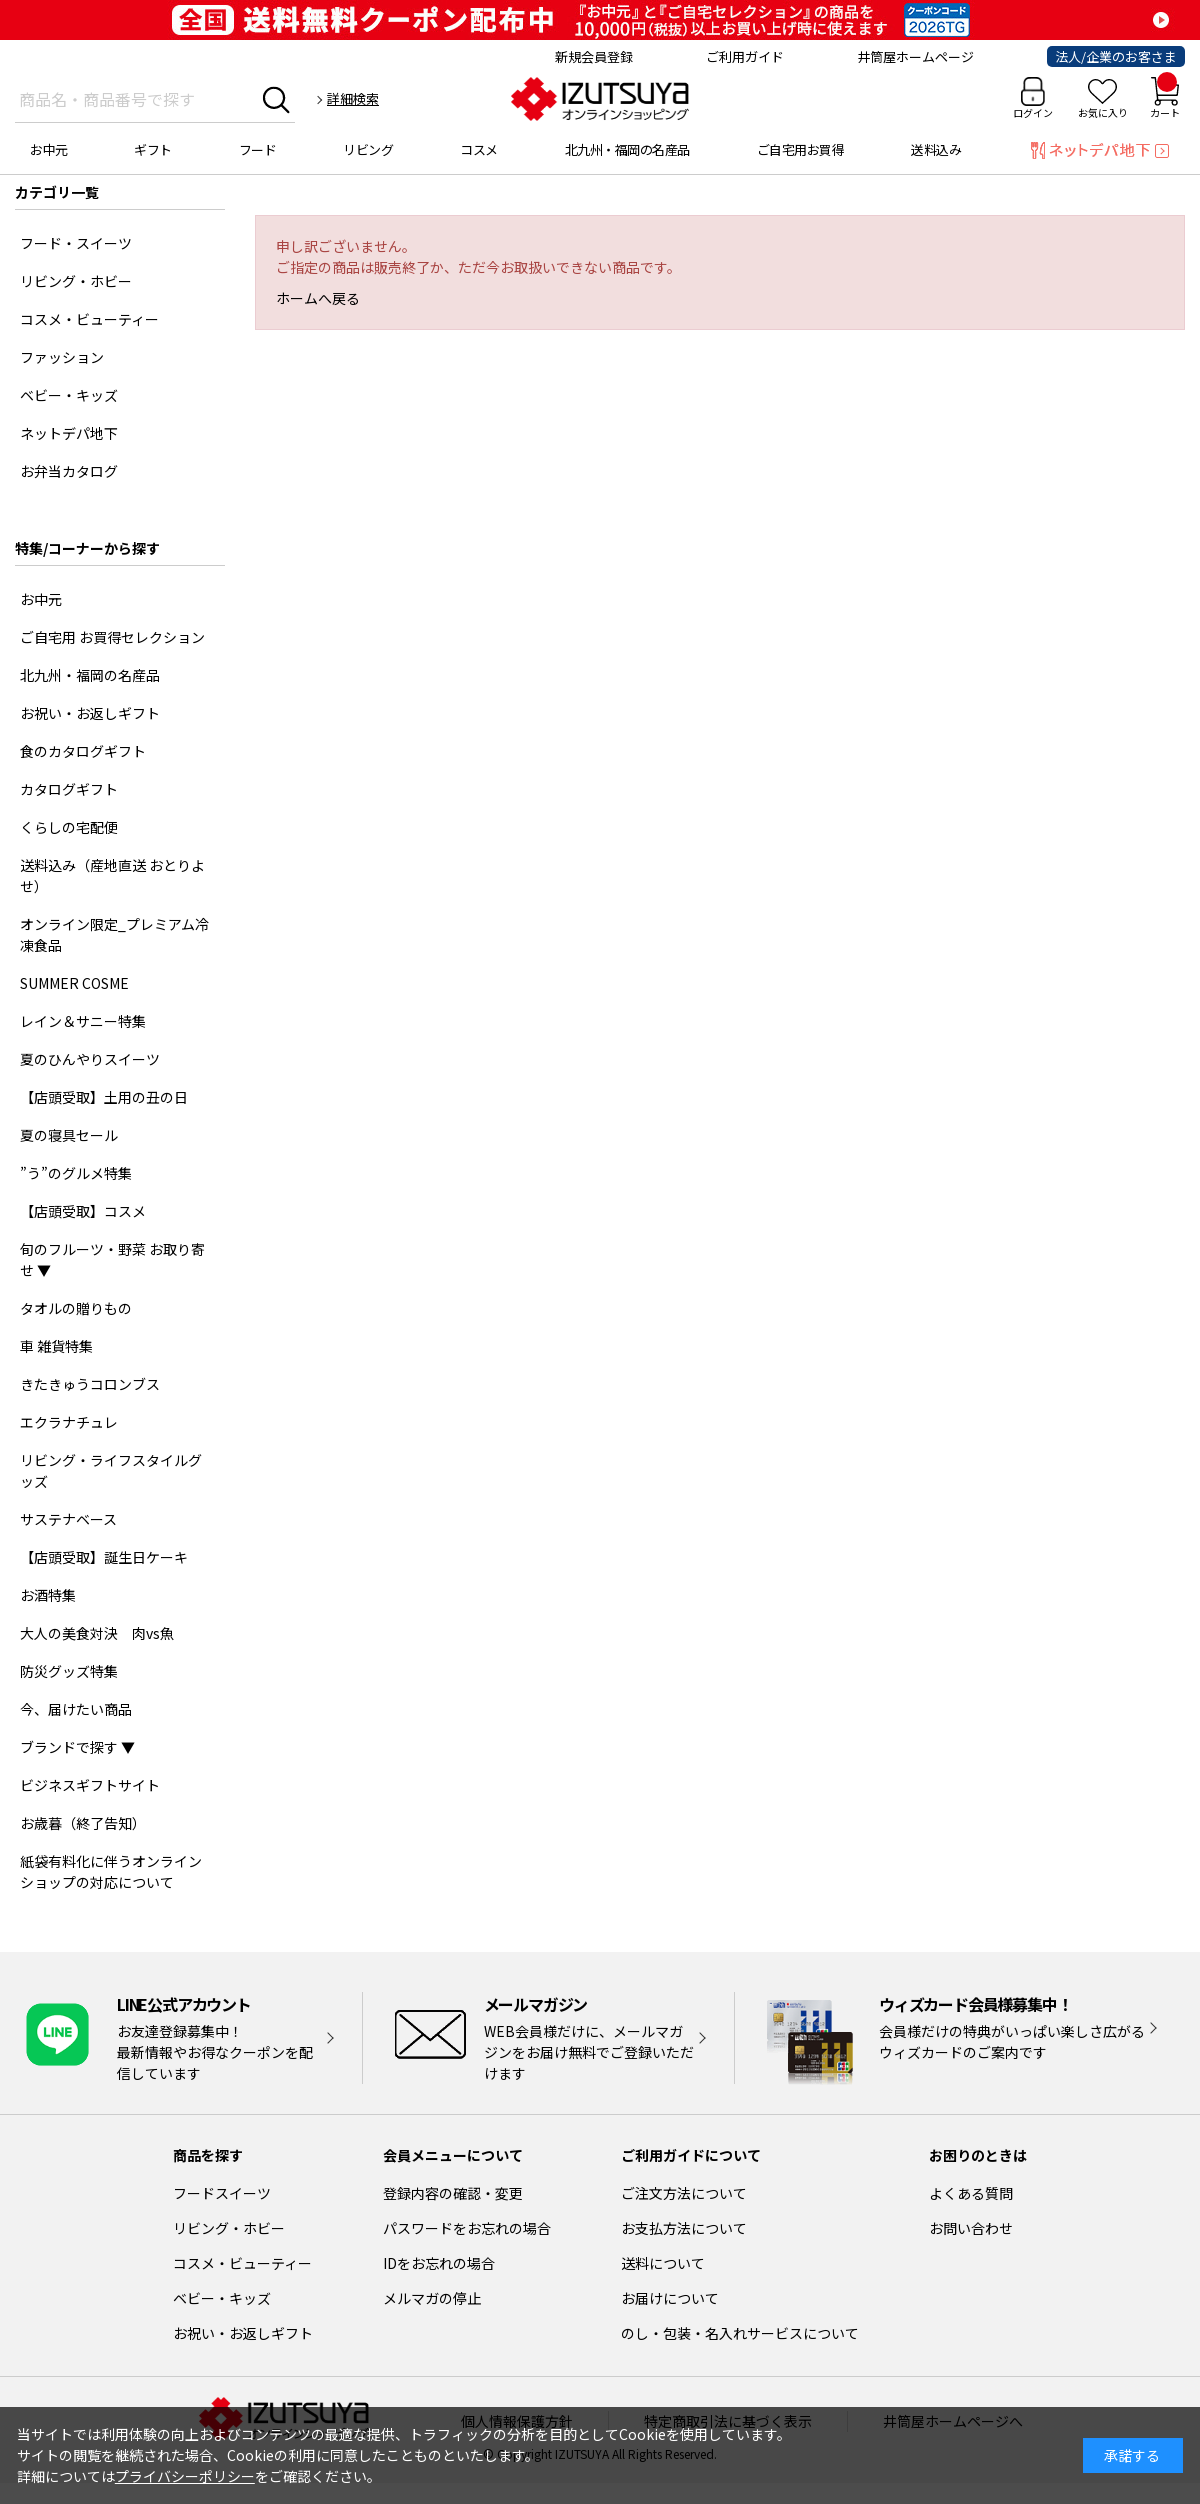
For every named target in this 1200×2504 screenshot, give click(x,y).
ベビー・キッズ (222, 2298)
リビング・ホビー (229, 2228)
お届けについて (670, 2298)
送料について (663, 2263)
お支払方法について (684, 2228)
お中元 (49, 149)
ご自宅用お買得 (801, 149)
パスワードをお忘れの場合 (467, 2228)
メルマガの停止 (432, 2298)
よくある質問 (971, 2193)
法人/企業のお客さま (1116, 56)
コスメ (479, 149)
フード (258, 149)
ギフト (153, 149)
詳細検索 (353, 98)
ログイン (1033, 112)
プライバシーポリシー (185, 2476)
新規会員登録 (594, 56)
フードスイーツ (222, 2193)
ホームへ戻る (318, 298)
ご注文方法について (684, 2193)
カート (1165, 98)
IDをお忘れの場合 (439, 2263)
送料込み (936, 149)
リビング (368, 149)
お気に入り (1103, 112)
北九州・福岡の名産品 (627, 149)
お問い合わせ (971, 2228)
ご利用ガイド (745, 56)
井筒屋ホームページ (915, 56)
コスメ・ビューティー (242, 2263)
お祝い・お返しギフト (243, 2333)
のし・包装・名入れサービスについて (740, 2333)
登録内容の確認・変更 (453, 2193)
